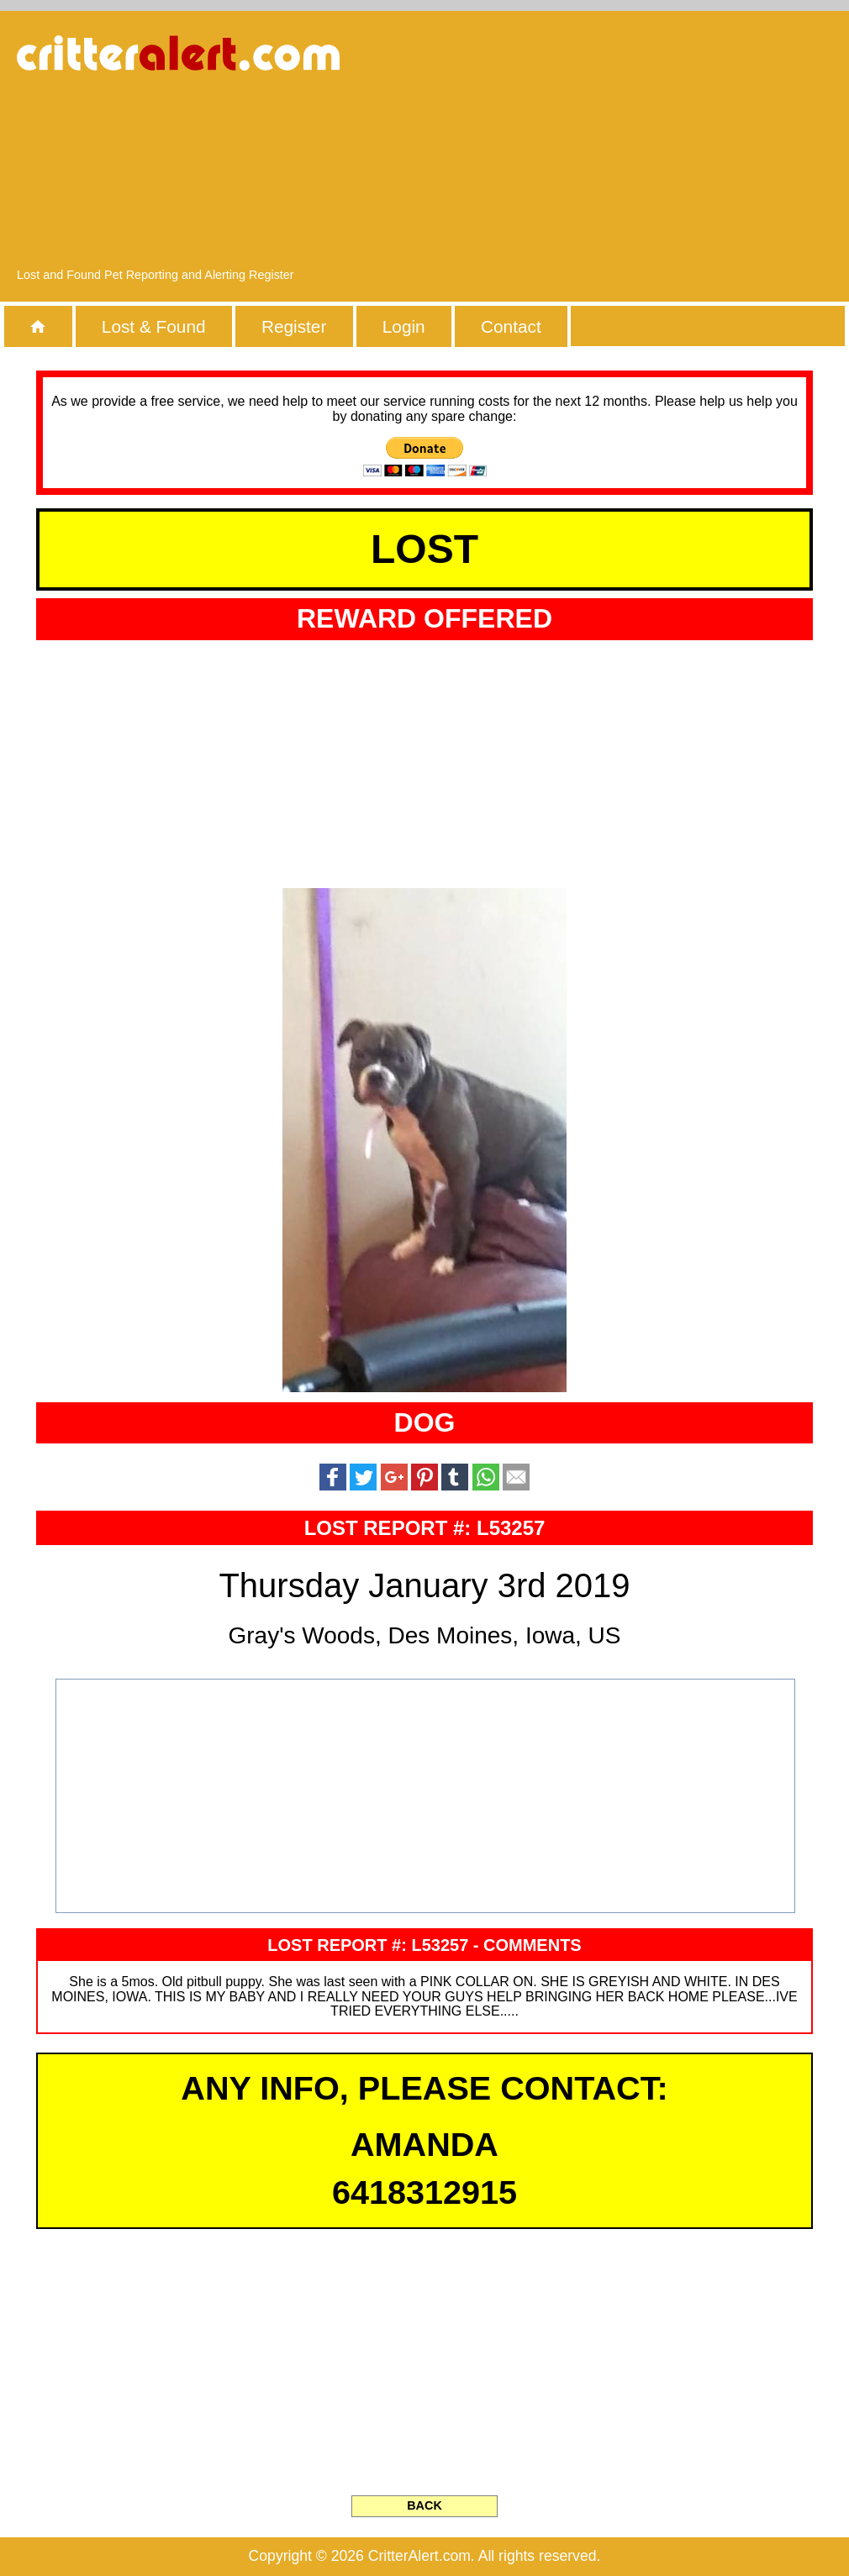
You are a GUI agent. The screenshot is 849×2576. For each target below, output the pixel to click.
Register (293, 326)
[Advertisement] (691, 147)
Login (403, 326)
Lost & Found (154, 326)
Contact (511, 326)
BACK (424, 2505)
